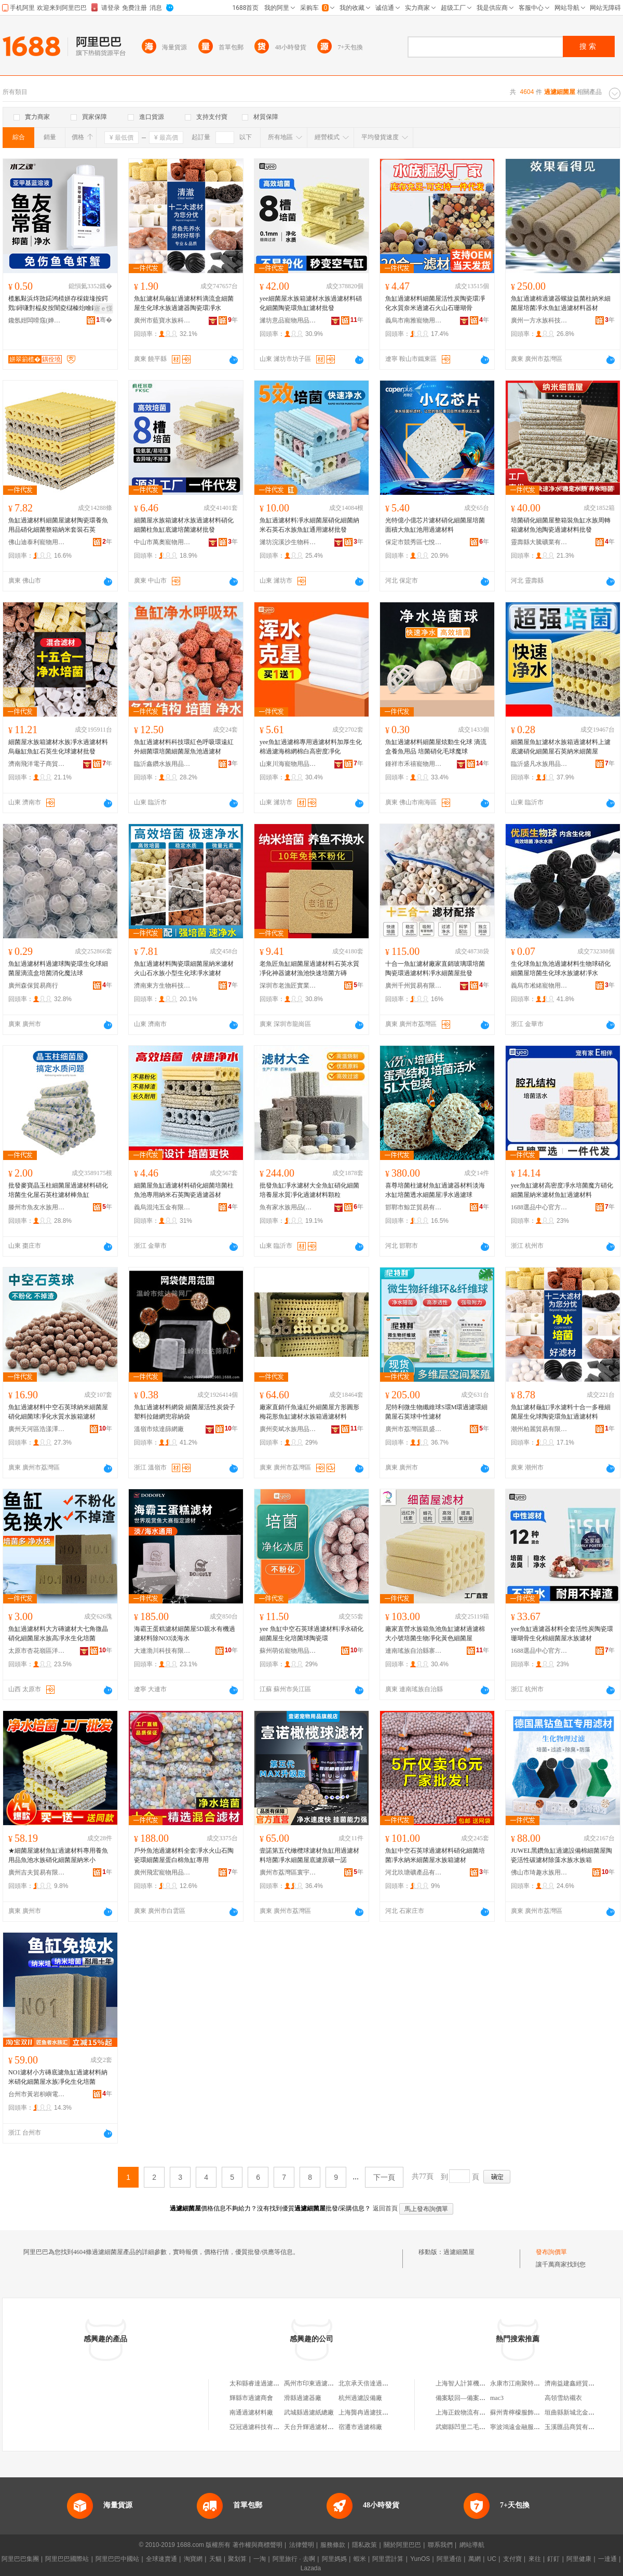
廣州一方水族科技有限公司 (539, 320)
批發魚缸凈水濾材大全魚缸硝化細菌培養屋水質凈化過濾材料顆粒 (309, 1190)
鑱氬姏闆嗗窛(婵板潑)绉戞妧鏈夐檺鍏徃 (36, 320)
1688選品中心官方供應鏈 (539, 1207)
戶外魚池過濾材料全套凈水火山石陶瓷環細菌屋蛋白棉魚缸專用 (184, 1855)
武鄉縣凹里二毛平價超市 (470, 2427)
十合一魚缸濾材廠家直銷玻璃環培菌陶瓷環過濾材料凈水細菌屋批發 (435, 968)
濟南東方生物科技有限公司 (162, 985)
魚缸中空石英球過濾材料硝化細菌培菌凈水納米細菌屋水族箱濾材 (435, 1855)
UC (491, 2558)
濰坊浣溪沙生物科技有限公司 (288, 542)
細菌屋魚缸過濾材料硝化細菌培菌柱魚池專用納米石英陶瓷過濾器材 (184, 1190)
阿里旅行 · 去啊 (294, 2558)
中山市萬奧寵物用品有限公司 (162, 542)
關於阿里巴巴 (402, 2544)
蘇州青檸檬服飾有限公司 (524, 2412)
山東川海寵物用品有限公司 (288, 763)
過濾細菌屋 (459, 2252)
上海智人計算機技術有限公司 (476, 2383)
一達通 (607, 2558)
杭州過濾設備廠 (360, 2398)
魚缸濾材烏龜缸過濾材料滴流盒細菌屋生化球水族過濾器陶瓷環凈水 (184, 303)
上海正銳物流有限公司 (467, 2412)
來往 (535, 2558)
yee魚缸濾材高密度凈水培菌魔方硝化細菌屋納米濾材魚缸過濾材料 (562, 1190)
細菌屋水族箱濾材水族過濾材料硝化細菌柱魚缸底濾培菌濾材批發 (184, 525)
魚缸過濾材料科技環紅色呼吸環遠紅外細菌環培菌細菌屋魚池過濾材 (184, 746)
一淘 (259, 2558)
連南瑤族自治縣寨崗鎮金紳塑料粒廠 (413, 1650)
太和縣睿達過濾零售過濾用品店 (273, 2383)
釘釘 (553, 2558)
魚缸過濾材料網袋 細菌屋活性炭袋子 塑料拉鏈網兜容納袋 (184, 1412)
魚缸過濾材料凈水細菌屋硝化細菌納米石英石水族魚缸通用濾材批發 (309, 525)
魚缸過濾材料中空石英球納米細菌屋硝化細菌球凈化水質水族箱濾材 (58, 1412)
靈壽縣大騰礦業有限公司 (539, 542)
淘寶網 (193, 2558)
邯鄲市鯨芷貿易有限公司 (413, 1207)
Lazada (311, 2568)
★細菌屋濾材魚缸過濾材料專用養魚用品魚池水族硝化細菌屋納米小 (58, 1855)
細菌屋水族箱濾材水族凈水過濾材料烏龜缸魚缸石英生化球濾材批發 (58, 746)
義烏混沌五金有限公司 (162, 1207)
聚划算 (237, 2558)
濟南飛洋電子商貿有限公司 (36, 763)
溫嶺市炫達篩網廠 (159, 1429)
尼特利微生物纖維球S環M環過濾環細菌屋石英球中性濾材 (436, 1412)
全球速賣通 (161, 2558)
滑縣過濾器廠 (302, 2398)
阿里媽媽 (334, 2558)
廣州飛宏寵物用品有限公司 (162, 1872)
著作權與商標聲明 (257, 2544)
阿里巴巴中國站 (117, 2558)
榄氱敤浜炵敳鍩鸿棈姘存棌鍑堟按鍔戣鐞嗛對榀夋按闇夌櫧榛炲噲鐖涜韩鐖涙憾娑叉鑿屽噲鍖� (59, 304)
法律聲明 (301, 2544)
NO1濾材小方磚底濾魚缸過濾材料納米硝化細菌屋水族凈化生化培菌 (57, 2077)
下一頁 (384, 2177)
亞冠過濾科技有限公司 (260, 2427)
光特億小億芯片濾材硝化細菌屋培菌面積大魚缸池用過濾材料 (435, 525)
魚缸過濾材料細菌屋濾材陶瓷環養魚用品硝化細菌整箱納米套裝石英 (58, 525)
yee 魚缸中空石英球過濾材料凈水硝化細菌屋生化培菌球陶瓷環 (311, 1633)
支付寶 (512, 2558)
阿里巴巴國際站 (67, 2558)
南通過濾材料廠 (251, 2412)
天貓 (215, 2558)
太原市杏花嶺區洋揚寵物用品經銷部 (36, 1650)
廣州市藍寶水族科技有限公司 (162, 320)
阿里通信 (449, 2558)
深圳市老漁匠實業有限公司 (288, 985)
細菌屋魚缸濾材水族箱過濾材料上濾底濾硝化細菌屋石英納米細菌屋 (561, 746)
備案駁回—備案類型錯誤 (470, 2398)
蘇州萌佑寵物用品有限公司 (288, 1650)
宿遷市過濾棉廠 (360, 2427)
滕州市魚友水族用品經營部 (36, 1207)
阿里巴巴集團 (20, 2558)
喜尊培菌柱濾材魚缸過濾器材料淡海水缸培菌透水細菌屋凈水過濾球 (435, 1190)
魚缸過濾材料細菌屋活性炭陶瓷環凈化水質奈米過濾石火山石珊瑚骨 (435, 303)
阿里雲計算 (387, 2558)
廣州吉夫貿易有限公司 (36, 1872)
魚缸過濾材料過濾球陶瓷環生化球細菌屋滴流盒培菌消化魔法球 (58, 968)
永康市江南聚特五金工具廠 (527, 2383)
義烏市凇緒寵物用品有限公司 (539, 985)
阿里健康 (578, 2558)
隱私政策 (364, 2544)
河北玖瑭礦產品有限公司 (413, 1872)
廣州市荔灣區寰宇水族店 (288, 1872)
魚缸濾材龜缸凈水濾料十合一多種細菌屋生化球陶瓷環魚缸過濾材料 (561, 1412)
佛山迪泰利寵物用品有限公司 (36, 542)
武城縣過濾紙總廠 (309, 2412)
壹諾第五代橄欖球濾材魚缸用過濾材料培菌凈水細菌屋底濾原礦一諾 (309, 1855)
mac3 (497, 2398)
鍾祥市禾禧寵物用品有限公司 (413, 763)
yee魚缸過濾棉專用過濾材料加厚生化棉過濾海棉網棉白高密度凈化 (311, 746)
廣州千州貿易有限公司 (413, 985)
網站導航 (471, 2544)
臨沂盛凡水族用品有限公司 (539, 763)
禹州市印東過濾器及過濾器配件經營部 (337, 2383)
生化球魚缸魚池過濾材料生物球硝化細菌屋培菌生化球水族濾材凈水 (561, 968)
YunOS (420, 2558)
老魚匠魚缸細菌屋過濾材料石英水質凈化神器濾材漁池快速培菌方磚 (309, 968)
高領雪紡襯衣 (563, 2398)
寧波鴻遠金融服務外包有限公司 (533, 2427)
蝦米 (360, 2558)
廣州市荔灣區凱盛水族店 (413, 1429)
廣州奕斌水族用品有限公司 (288, 1429)
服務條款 (332, 2544)
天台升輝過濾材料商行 (315, 2427)
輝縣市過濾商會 (251, 2398)
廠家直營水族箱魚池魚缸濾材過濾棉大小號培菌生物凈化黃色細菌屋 (435, 1633)
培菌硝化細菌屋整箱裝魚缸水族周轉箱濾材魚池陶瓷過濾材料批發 (561, 525)
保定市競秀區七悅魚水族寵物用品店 (413, 542)
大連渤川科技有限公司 (162, 1650)
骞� (104, 319)
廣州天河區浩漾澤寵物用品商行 (36, 1429)
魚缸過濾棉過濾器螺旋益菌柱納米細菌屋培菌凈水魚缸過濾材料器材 (561, 303)
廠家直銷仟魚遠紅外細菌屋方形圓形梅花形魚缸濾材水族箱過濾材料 (309, 1412)
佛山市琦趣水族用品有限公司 (539, 1872)
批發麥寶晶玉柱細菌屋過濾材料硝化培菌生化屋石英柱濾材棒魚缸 (58, 1190)
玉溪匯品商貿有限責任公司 (582, 2427)
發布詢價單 (551, 2252)
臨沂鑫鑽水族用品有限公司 (162, 763)
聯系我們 (440, 2544)
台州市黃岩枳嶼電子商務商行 (36, 2094)
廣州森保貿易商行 (33, 985)
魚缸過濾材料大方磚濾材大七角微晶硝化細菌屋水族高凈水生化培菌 (58, 1633)
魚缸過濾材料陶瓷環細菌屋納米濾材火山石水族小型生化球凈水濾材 (184, 968)
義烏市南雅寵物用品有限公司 (413, 320)
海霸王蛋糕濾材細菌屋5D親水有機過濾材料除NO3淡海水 (184, 1633)
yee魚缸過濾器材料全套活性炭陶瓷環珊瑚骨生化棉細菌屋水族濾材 (562, 1633)
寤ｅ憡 (103, 308)
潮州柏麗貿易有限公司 (539, 1429)
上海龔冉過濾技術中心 (369, 2412)
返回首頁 (385, 2208)
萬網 (474, 2558)
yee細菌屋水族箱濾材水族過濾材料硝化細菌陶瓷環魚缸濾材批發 (311, 303)
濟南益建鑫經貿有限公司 (579, 2383)
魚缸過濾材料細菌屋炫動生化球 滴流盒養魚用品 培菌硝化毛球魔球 (435, 746)
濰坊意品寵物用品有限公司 (288, 320)
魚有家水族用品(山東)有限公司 (288, 1207)
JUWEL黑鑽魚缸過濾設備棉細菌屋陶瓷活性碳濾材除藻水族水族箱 (561, 1855)
